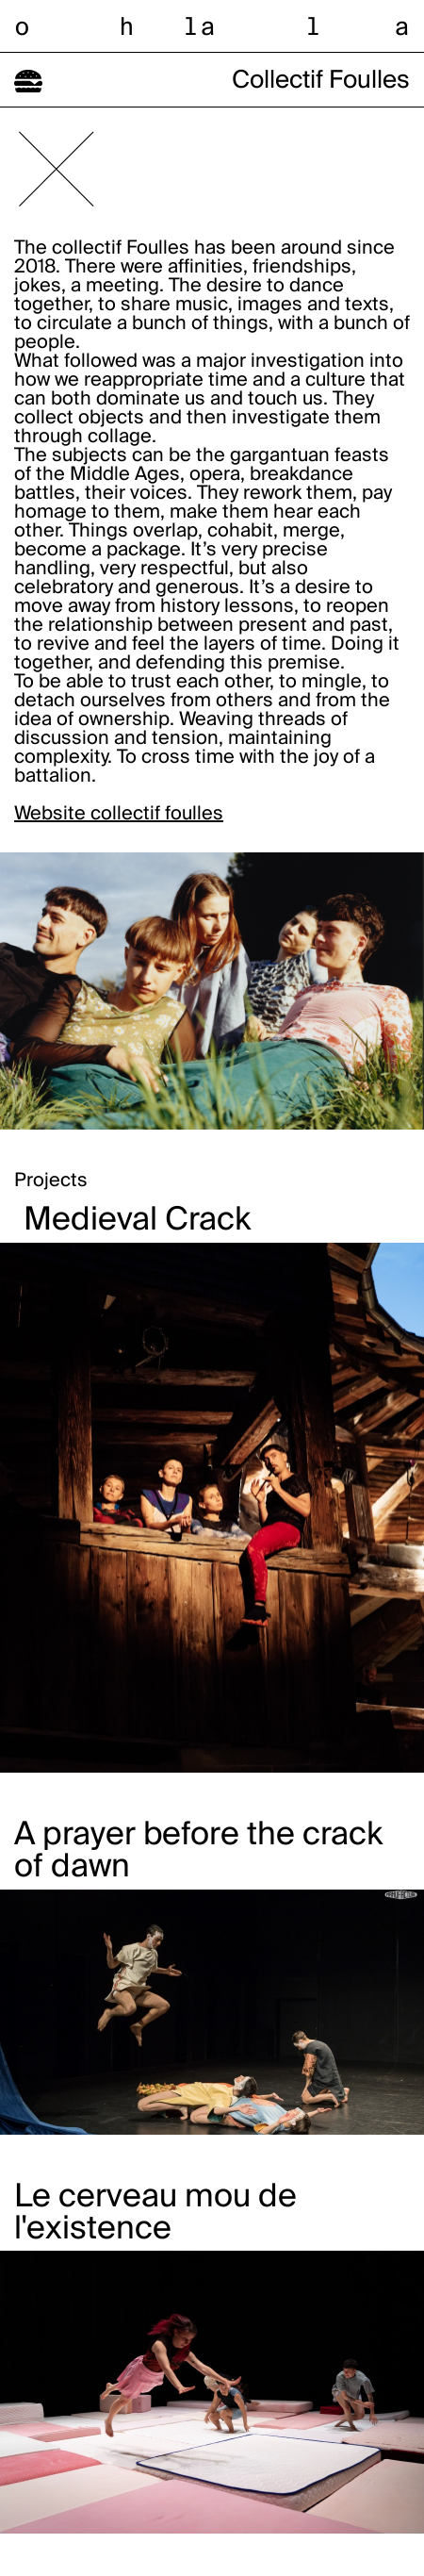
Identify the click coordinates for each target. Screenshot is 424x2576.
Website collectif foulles (118, 814)
